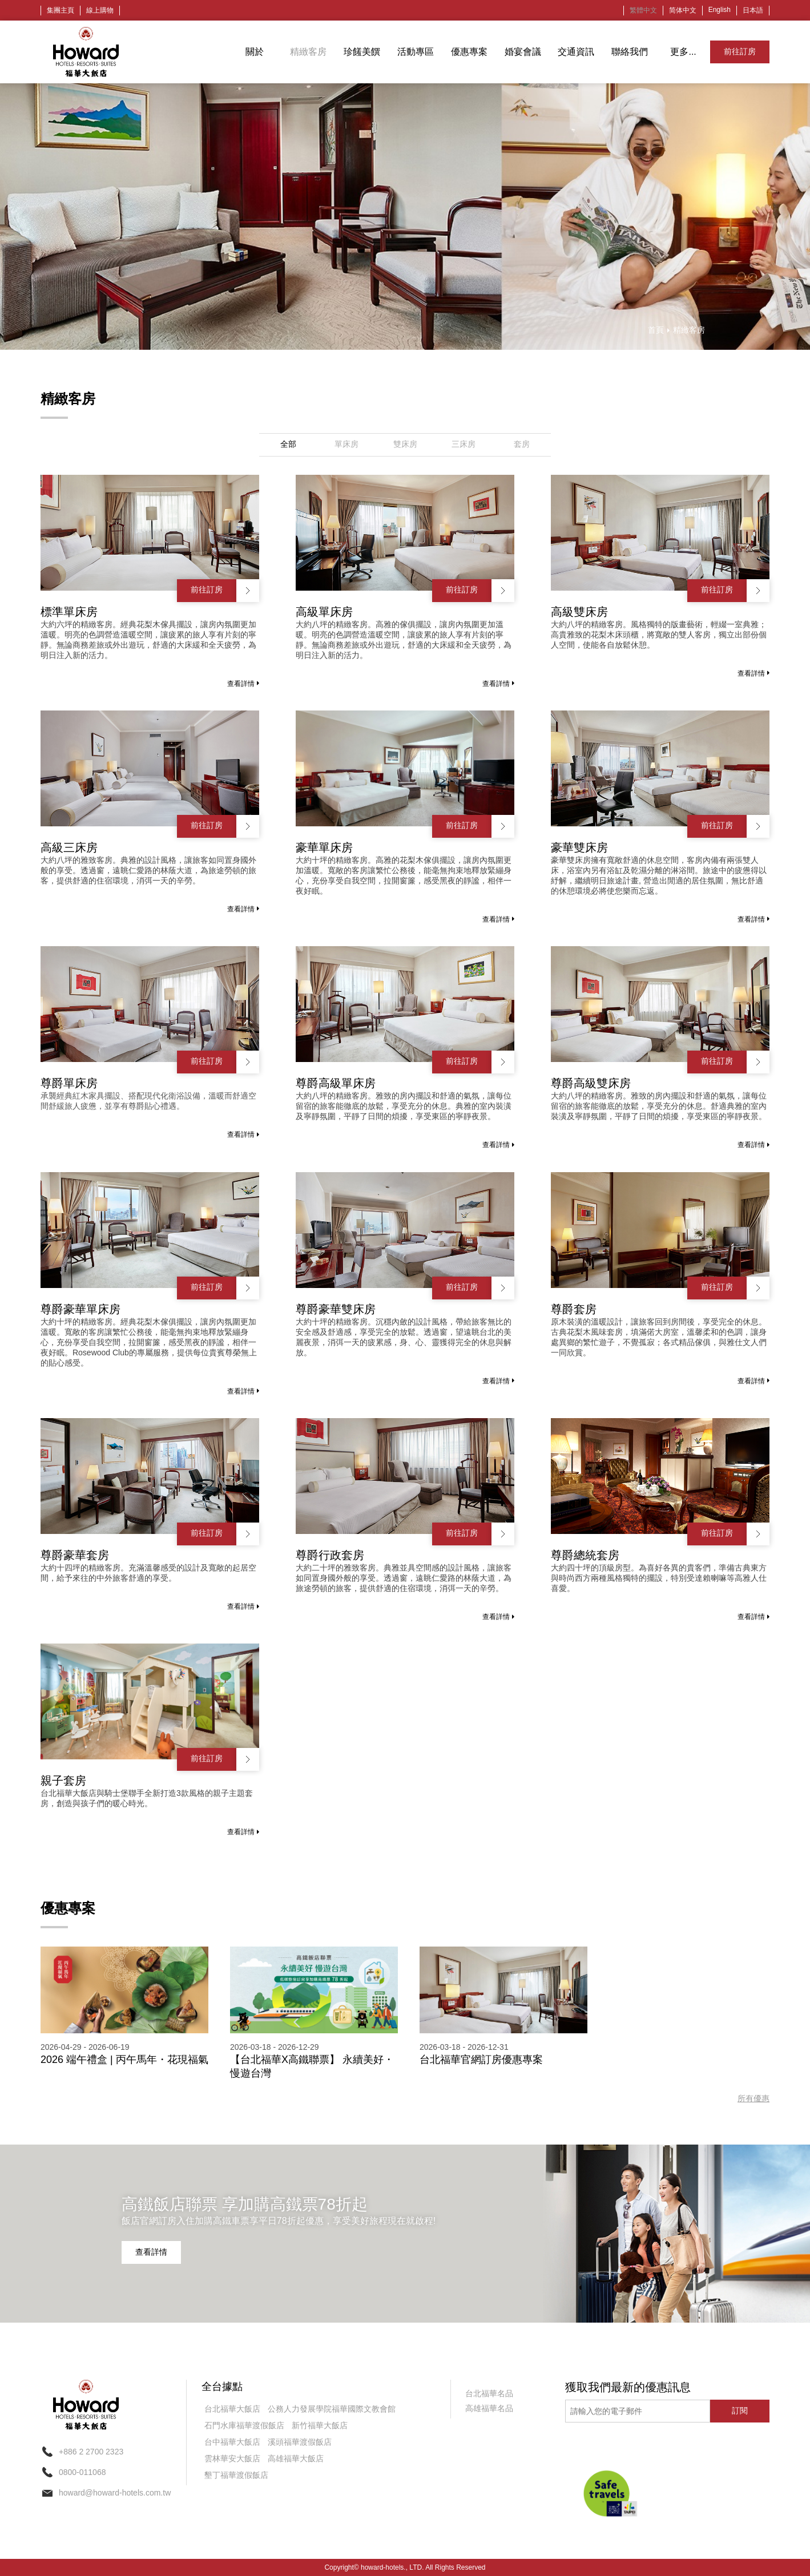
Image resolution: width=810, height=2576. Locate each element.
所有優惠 (753, 2098)
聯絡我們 (629, 51)
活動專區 (415, 51)
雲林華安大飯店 (232, 2458)
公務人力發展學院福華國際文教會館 (332, 2408)
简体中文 (682, 10)
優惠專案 (469, 51)
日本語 (753, 10)
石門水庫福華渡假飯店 (244, 2425)
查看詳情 (243, 684)
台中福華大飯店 (232, 2441)
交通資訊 (576, 51)
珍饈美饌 (362, 51)
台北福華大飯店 (232, 2408)
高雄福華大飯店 (296, 2458)
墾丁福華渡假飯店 (236, 2475)
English (719, 10)
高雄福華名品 (489, 2408)
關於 (254, 51)
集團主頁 (60, 10)
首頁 (656, 329)
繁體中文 (643, 10)
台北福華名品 (489, 2393)
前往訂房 (740, 51)
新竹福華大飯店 (320, 2425)
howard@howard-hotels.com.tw (115, 2492)
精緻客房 (308, 51)
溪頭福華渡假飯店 (300, 2441)
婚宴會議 (523, 51)
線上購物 (100, 10)
